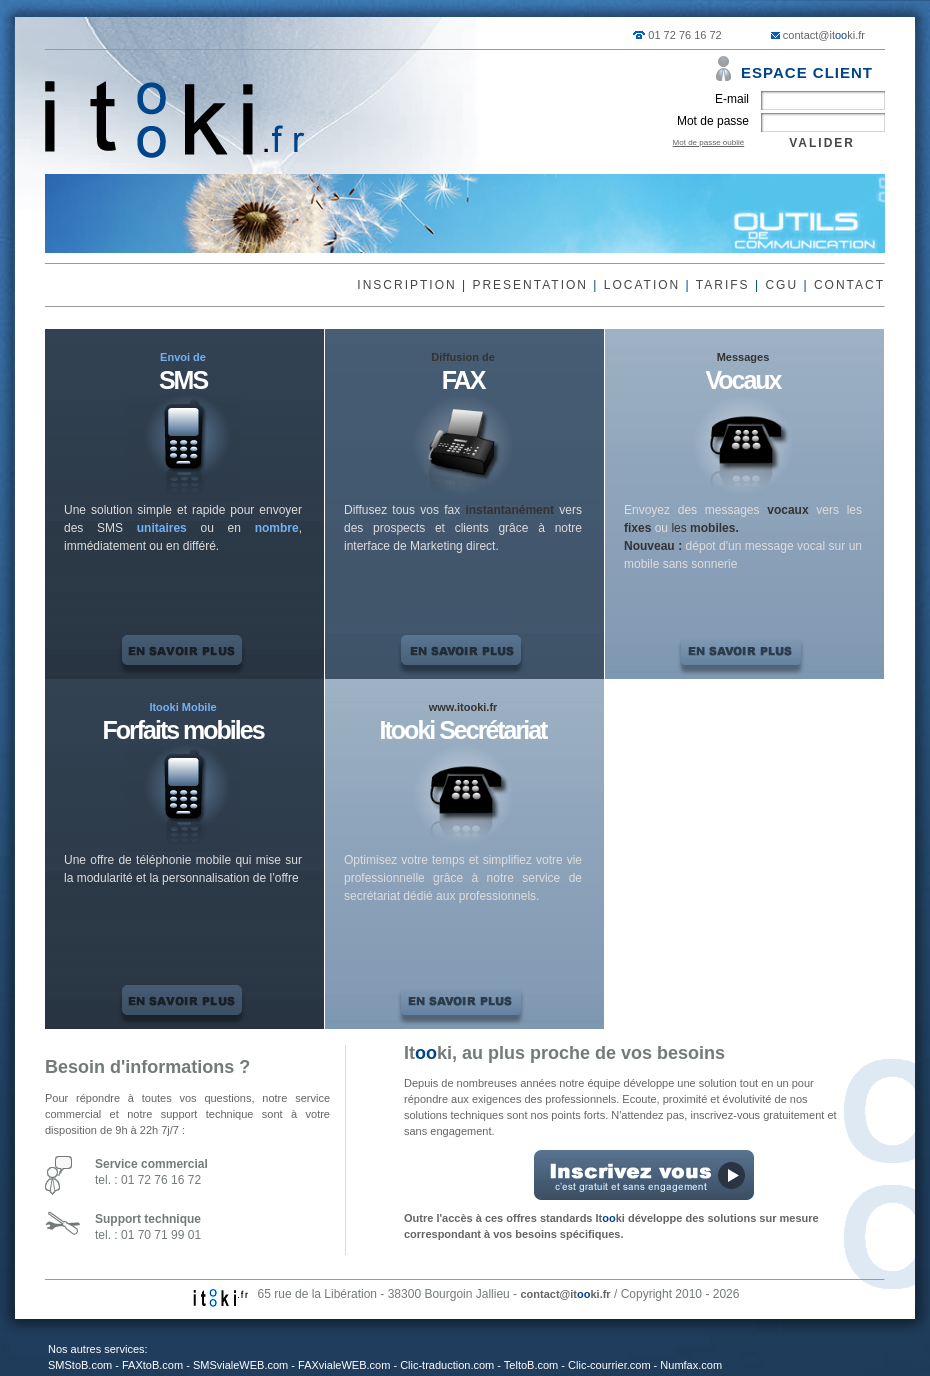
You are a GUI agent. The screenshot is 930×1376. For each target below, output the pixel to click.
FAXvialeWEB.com (344, 1365)
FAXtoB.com (152, 1365)
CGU (781, 285)
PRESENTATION (530, 285)
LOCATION (642, 285)
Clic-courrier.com (609, 1365)
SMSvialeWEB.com (240, 1365)
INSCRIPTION (406, 285)
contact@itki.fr (824, 35)
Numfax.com (691, 1365)
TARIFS (723, 285)
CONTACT (849, 285)
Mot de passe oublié (709, 142)
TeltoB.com (531, 1365)
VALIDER (822, 143)
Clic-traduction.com (447, 1365)
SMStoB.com (80, 1365)
